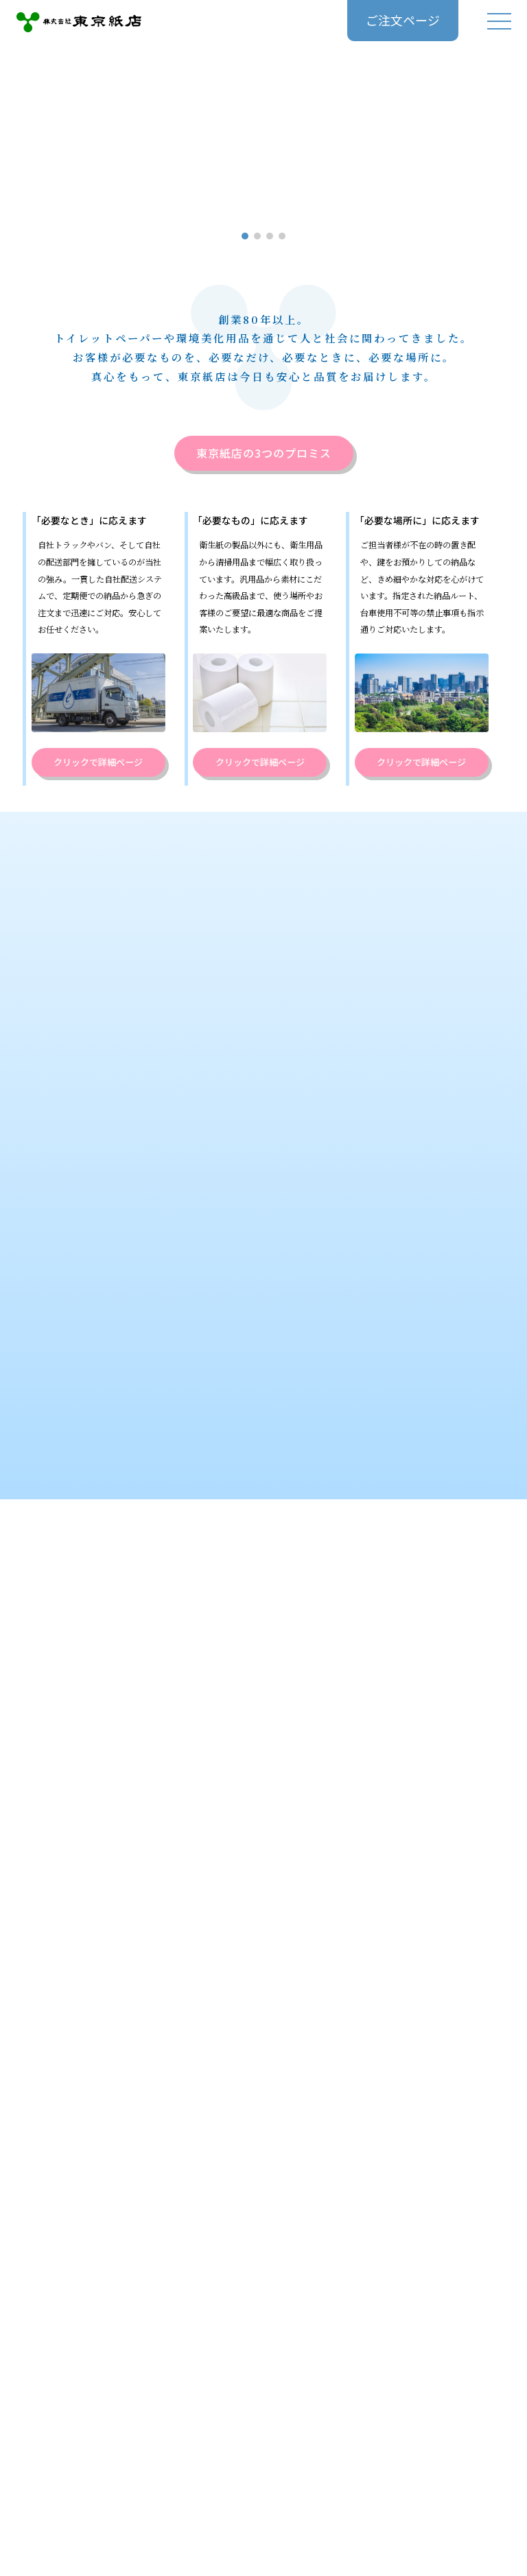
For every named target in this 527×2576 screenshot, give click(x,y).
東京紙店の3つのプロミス (263, 454)
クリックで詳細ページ (98, 762)
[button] (245, 236)
